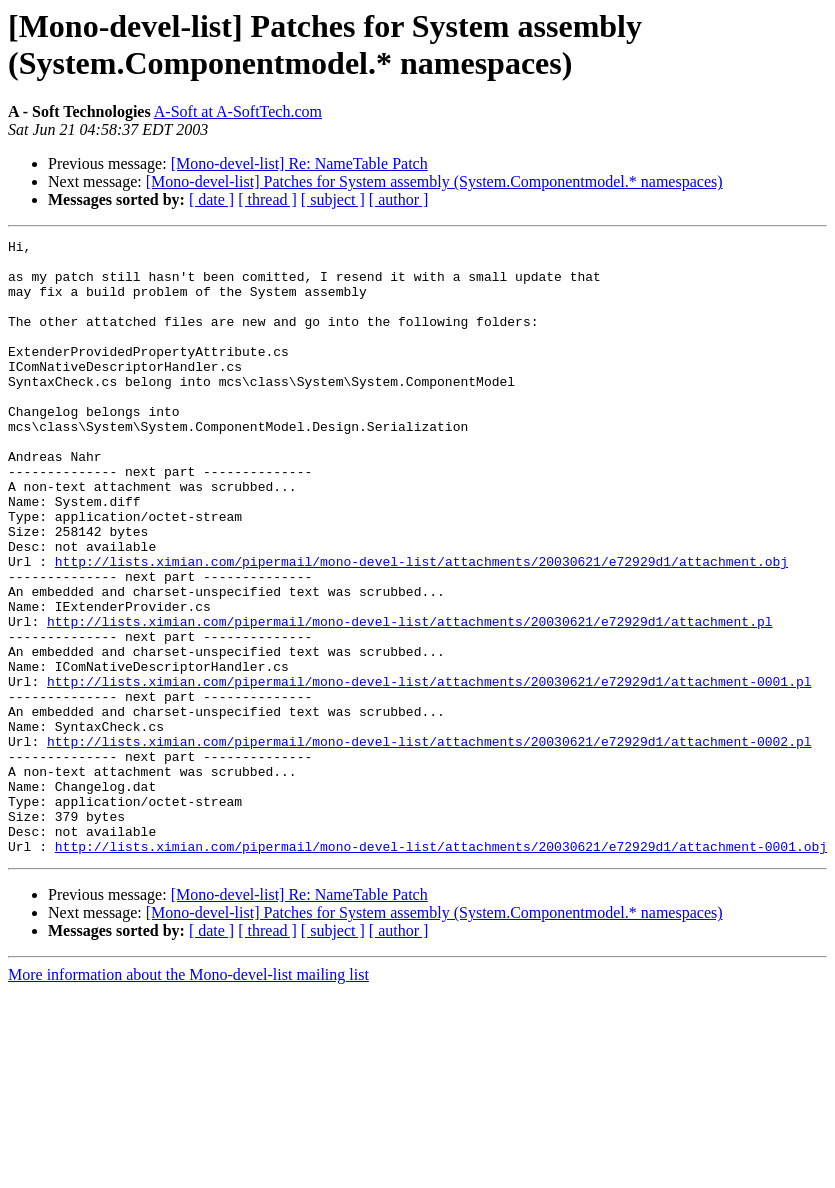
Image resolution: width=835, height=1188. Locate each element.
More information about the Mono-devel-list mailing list (188, 1097)
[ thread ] (267, 199)
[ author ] (399, 199)
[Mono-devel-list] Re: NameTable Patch (299, 163)
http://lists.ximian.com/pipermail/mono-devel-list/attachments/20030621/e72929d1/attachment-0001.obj (441, 969)
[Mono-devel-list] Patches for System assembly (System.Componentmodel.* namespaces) (434, 181)
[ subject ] (333, 199)
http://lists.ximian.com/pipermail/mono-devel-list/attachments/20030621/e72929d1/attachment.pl (409, 699)
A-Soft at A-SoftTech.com (238, 111)
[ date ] (211, 199)
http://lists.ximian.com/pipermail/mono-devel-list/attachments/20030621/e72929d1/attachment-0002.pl (429, 843)
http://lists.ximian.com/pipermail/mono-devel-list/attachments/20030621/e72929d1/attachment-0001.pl (429, 771)
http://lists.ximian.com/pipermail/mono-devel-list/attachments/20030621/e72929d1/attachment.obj (421, 627)
